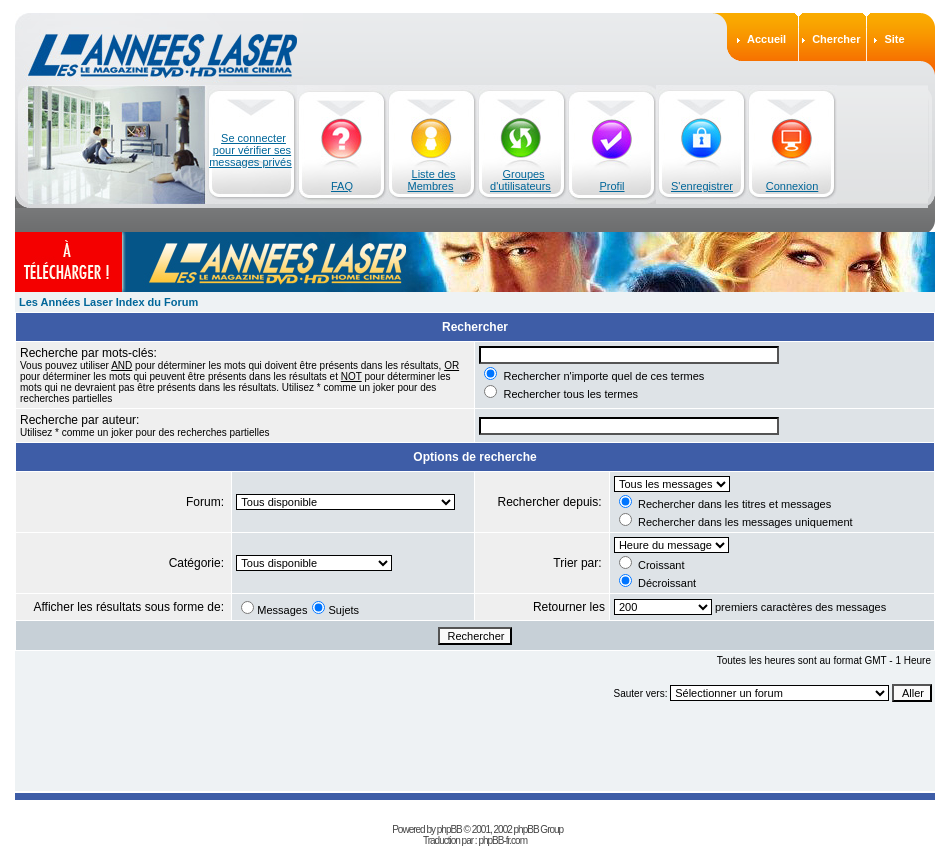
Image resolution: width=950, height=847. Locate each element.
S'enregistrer (702, 186)
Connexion (792, 186)
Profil (611, 186)
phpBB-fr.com (502, 840)
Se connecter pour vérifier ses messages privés (250, 150)
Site (894, 39)
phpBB (449, 829)
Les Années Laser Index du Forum (108, 302)
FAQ (342, 186)
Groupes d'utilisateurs (520, 180)
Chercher (836, 39)
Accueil (766, 39)
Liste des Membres (432, 180)
